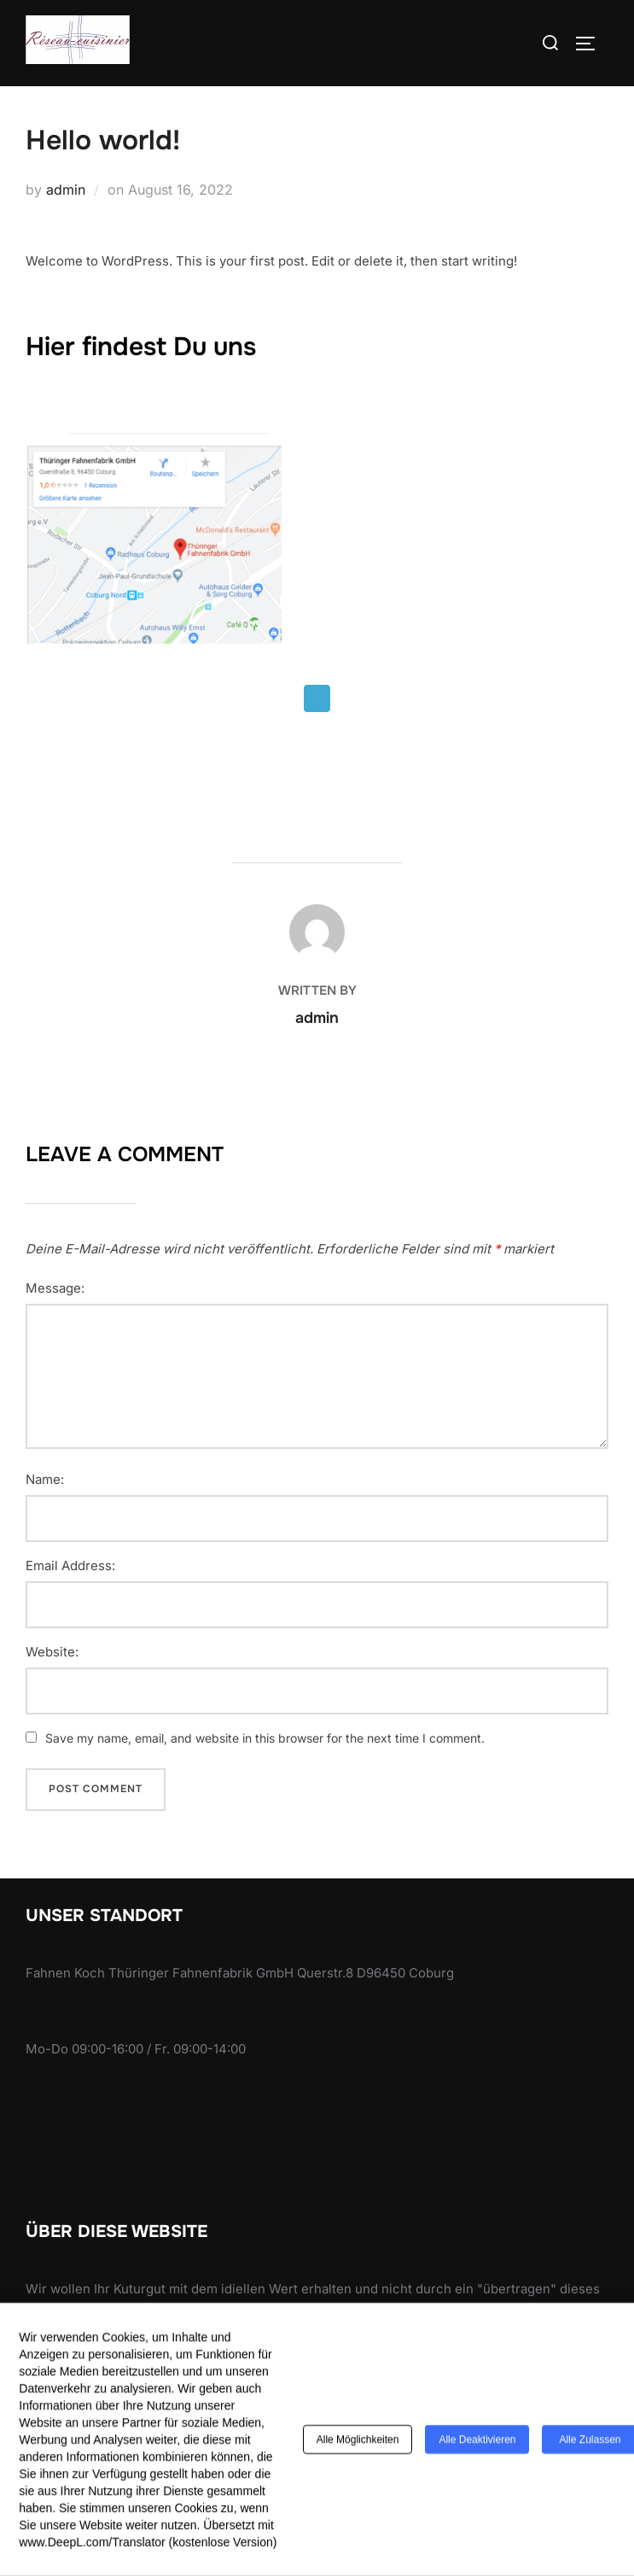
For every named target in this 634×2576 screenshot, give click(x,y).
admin (65, 189)
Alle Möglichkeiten (358, 2444)
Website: (52, 1652)
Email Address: (70, 1566)
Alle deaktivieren (477, 2444)
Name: (45, 1479)
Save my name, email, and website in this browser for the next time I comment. (265, 1738)
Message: (55, 1288)
